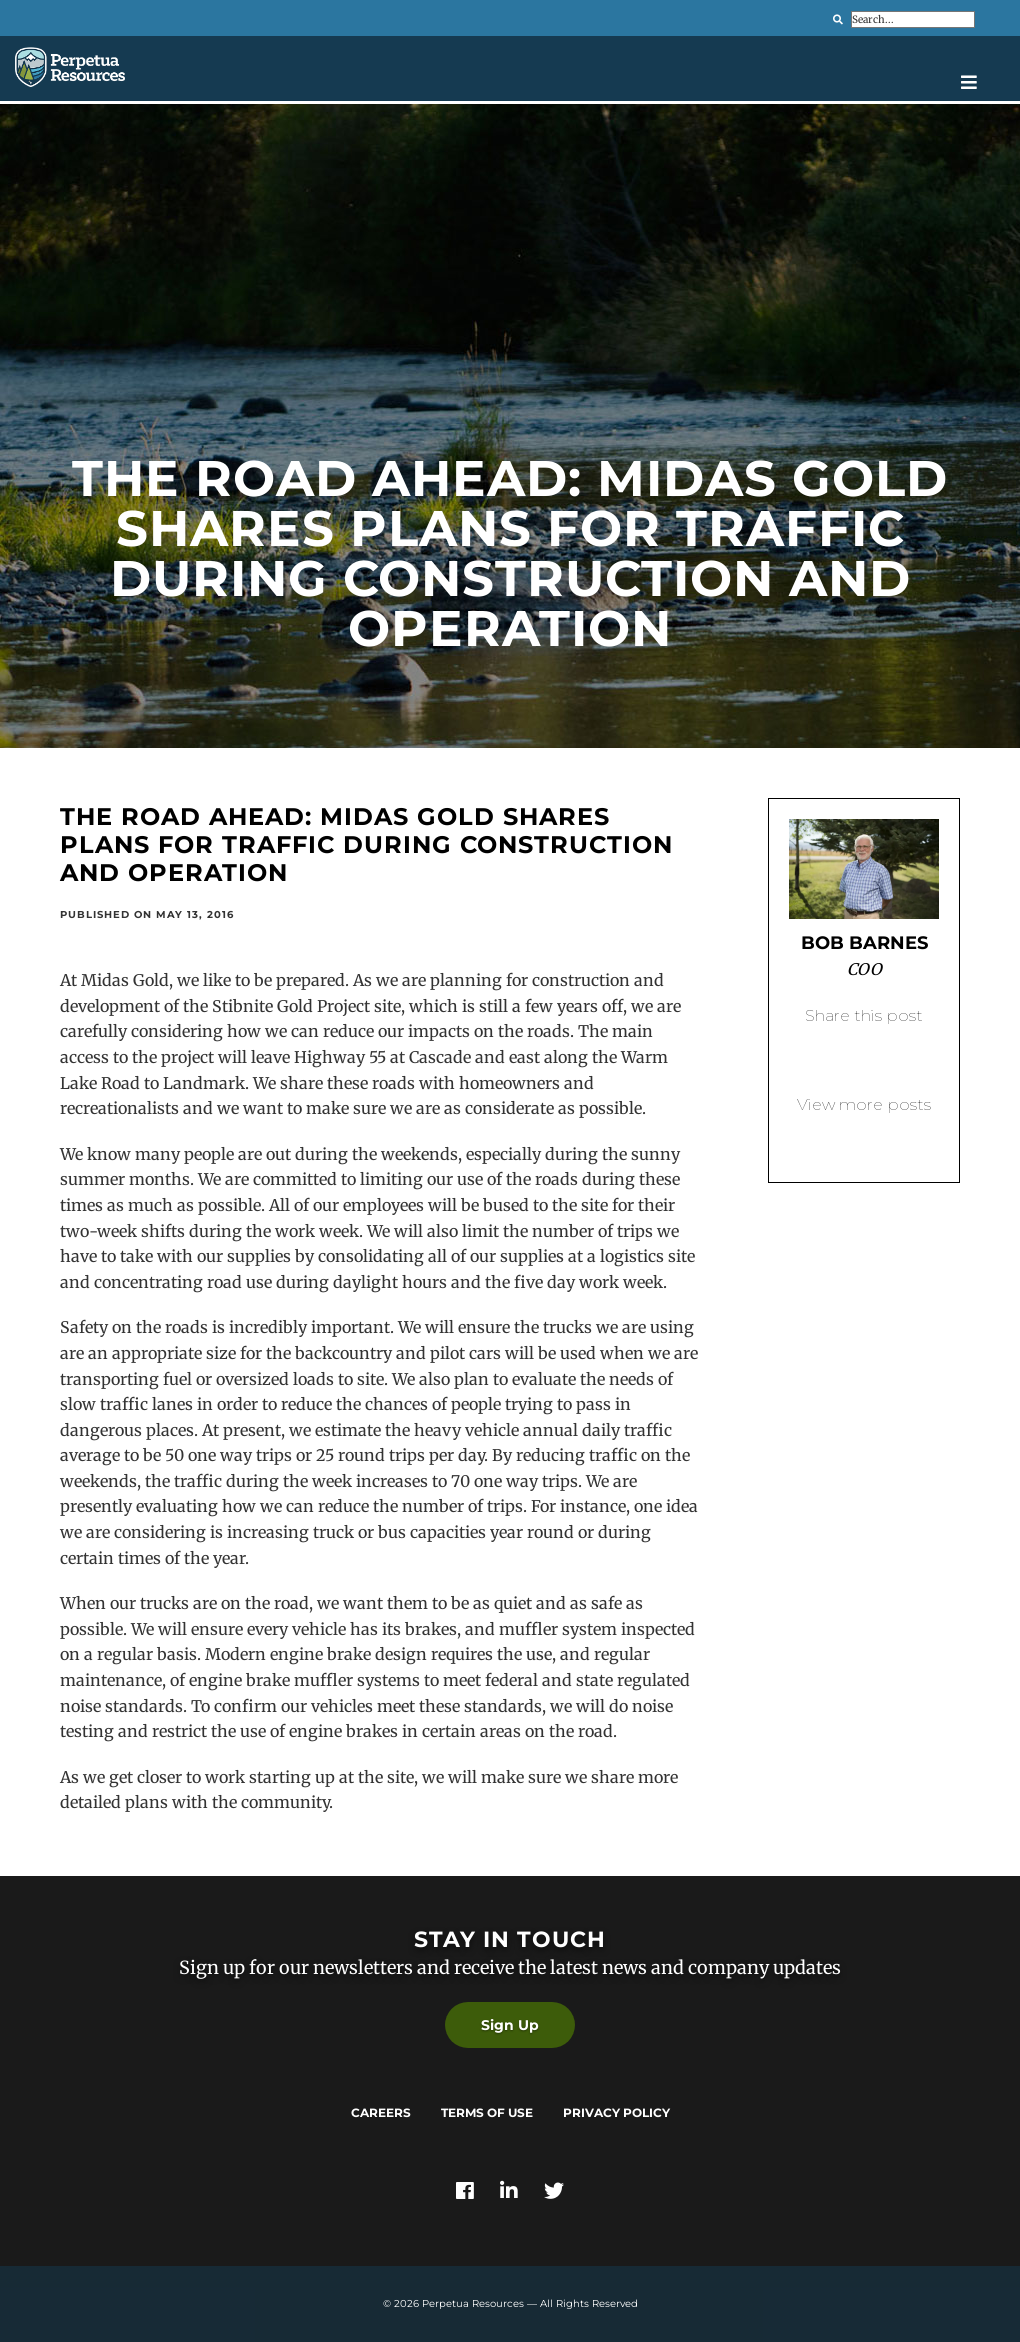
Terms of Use (487, 2112)
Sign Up (510, 2025)
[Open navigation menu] (983, 82)
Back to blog (864, 1137)
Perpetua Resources (473, 2303)
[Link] (465, 2192)
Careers (381, 2112)
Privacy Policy (616, 2112)
